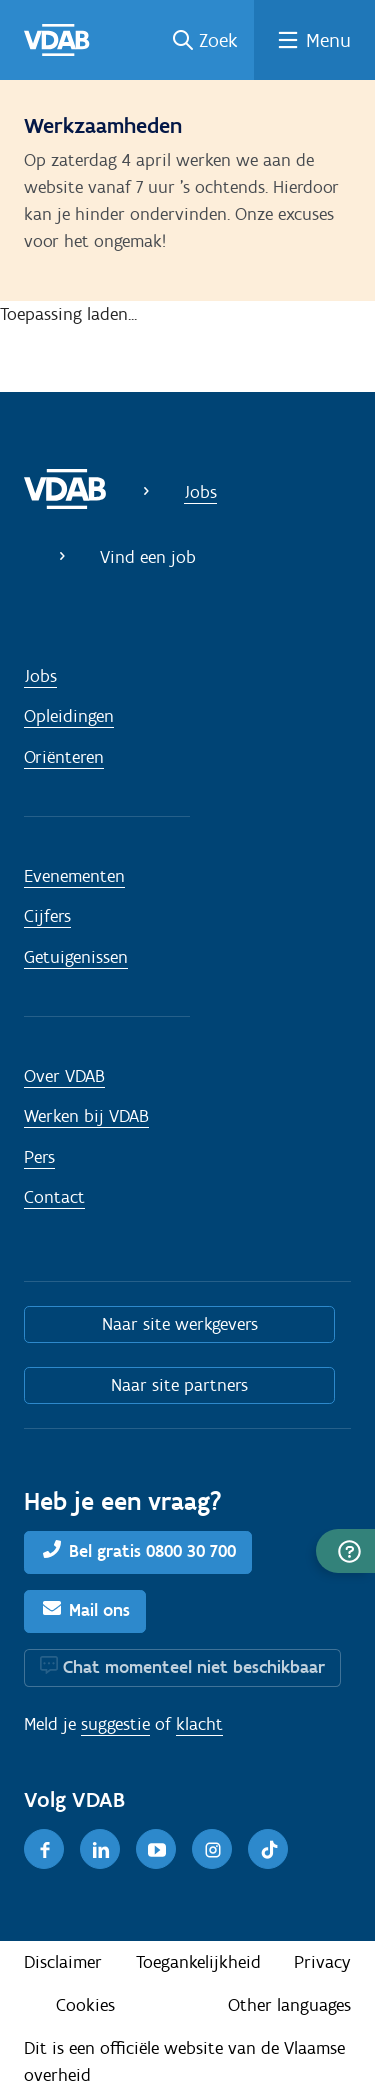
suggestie (115, 1724)
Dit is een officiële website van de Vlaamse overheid (184, 2061)
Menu (328, 40)
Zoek (218, 40)
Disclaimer (63, 1962)
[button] (345, 1551)
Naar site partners (179, 1385)
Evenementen (74, 876)
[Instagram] (212, 1849)
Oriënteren (64, 757)
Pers (39, 1157)
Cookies (85, 2005)
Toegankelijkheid (198, 1962)
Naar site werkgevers (180, 1324)
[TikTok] (268, 1849)
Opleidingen (69, 716)
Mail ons (99, 1610)
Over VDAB (64, 1076)
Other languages (289, 2005)
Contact (54, 1197)
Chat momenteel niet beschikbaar (194, 1667)
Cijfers (47, 916)
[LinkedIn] (100, 1849)
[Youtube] (156, 1849)
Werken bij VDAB (86, 1116)
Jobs (200, 492)
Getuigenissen (76, 957)
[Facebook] (44, 1849)
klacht (199, 1724)
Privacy (322, 1962)
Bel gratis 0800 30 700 (152, 1551)
